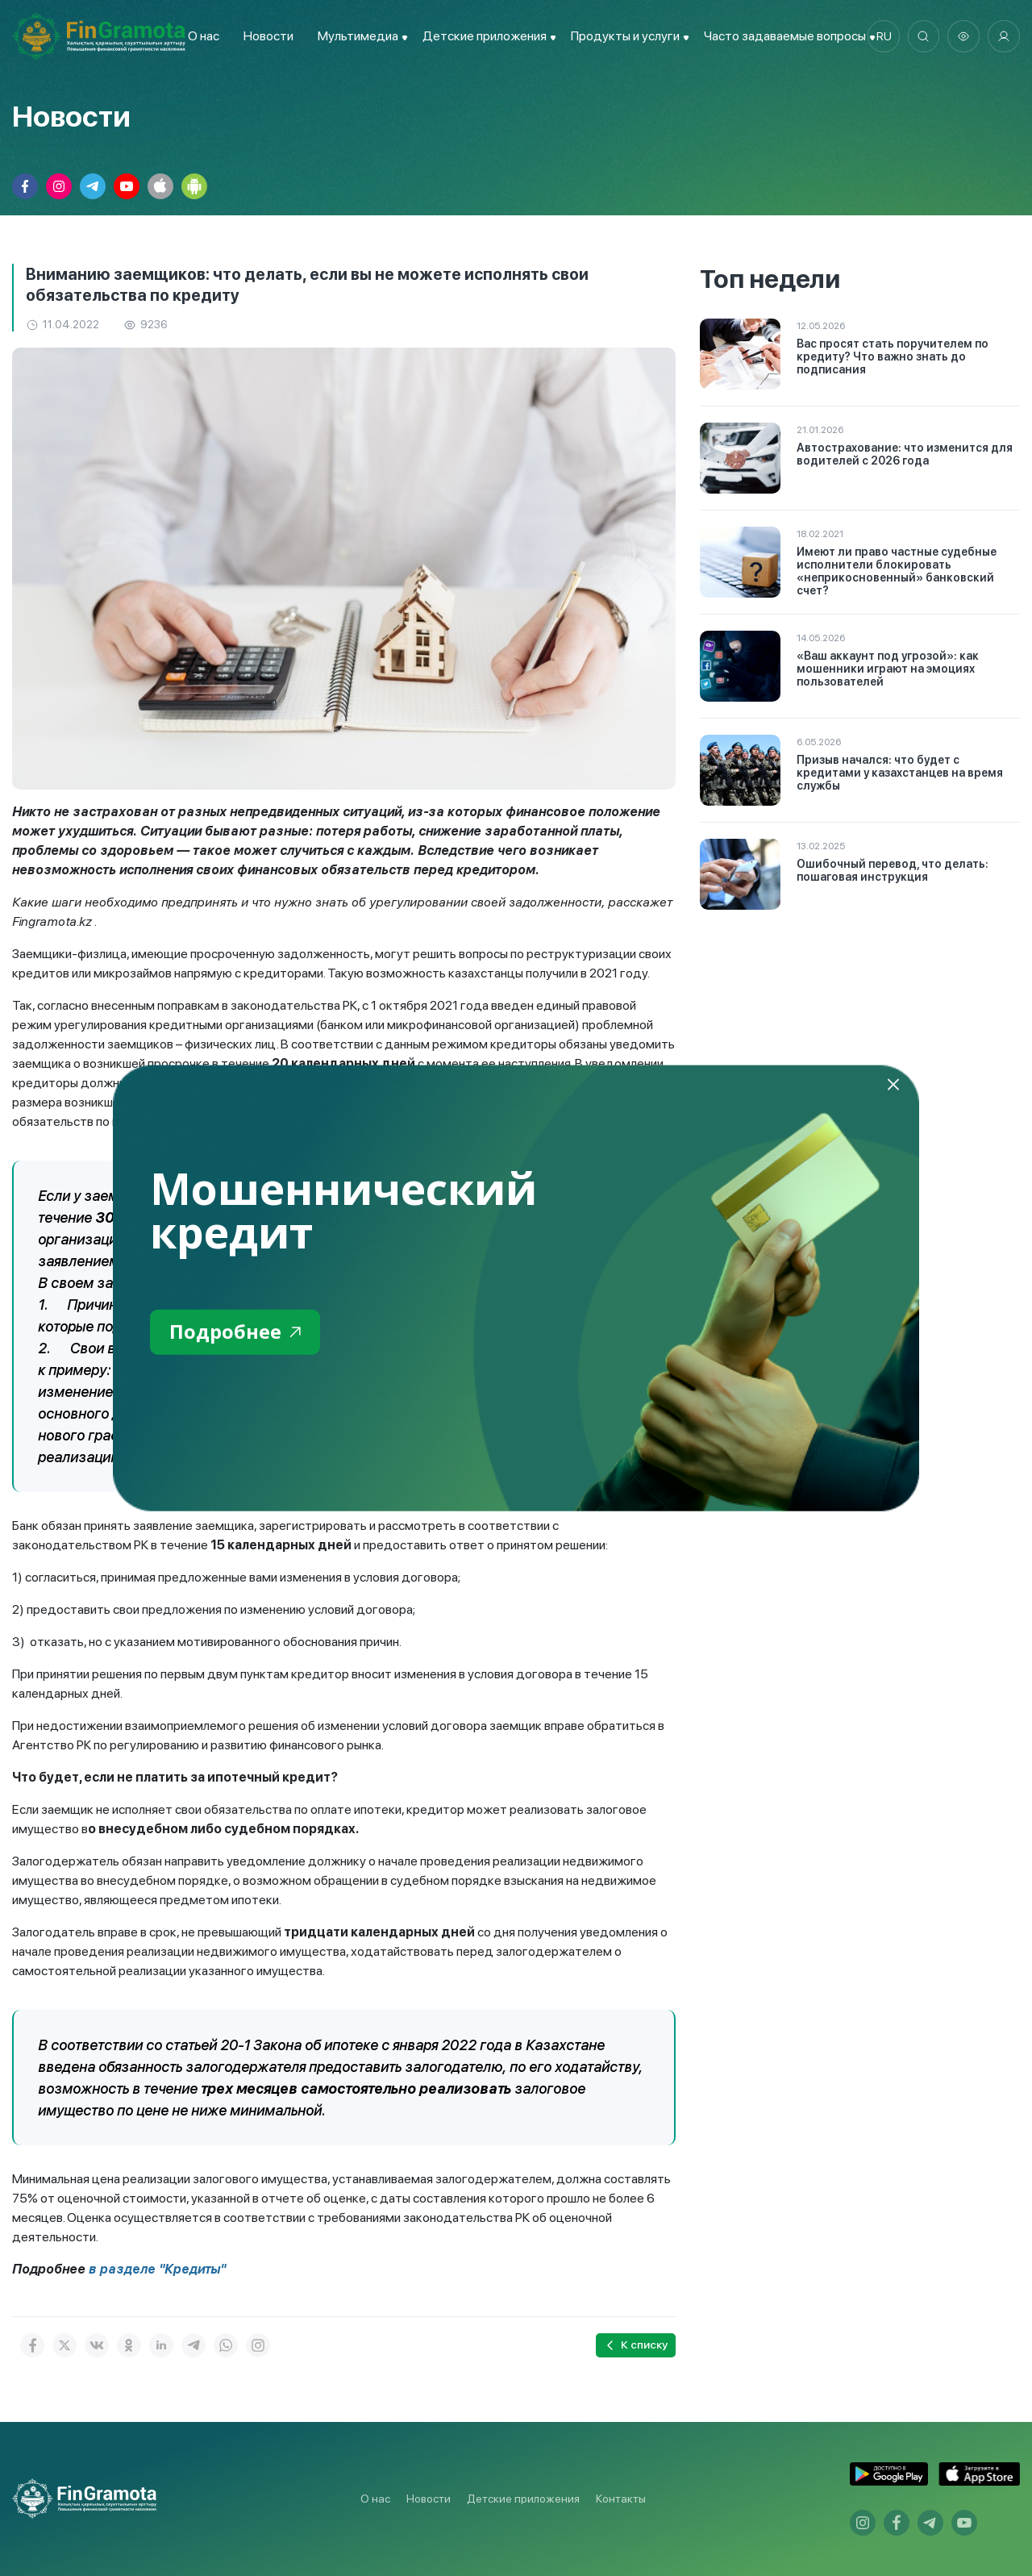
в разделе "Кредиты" (158, 2269)
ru (883, 36)
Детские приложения (523, 2498)
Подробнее (235, 1332)
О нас (202, 36)
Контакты (621, 2498)
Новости (268, 36)
